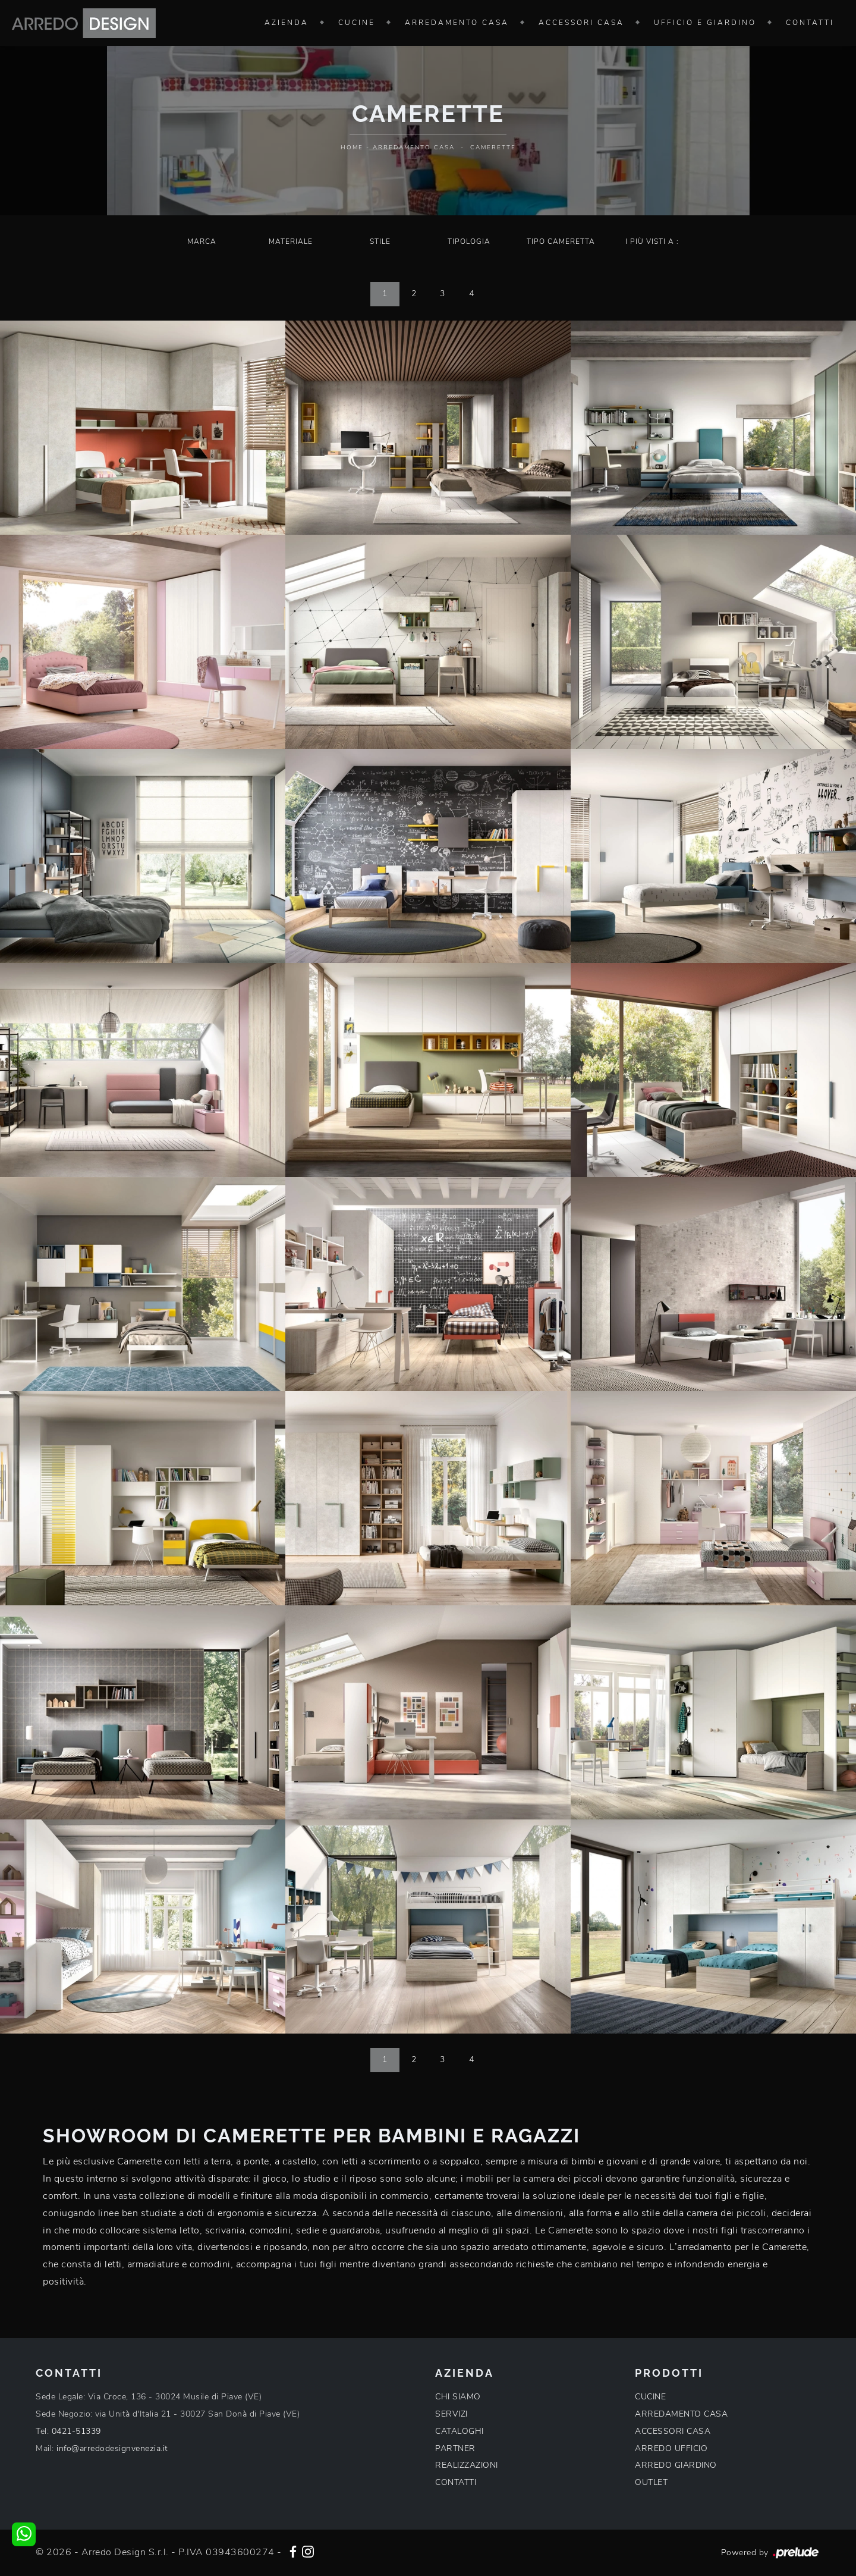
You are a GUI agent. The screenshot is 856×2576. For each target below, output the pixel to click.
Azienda (287, 22)
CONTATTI (455, 2482)
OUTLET (651, 2482)
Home (352, 147)
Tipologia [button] (469, 241)
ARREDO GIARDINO (676, 2465)
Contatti (810, 22)
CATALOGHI (459, 2431)
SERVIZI (451, 2414)
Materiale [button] (291, 241)
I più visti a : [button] (652, 241)
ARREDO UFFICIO (671, 2448)
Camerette (493, 147)
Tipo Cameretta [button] (561, 241)
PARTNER (455, 2448)
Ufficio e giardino (705, 22)
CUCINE (650, 2396)
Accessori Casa (581, 22)
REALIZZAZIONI (466, 2465)
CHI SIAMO (458, 2396)
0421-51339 (76, 2431)
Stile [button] (380, 241)
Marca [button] (201, 241)
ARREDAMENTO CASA (681, 2414)
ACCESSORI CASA (672, 2431)
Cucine (356, 22)
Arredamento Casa (457, 22)
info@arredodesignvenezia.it (112, 2448)
